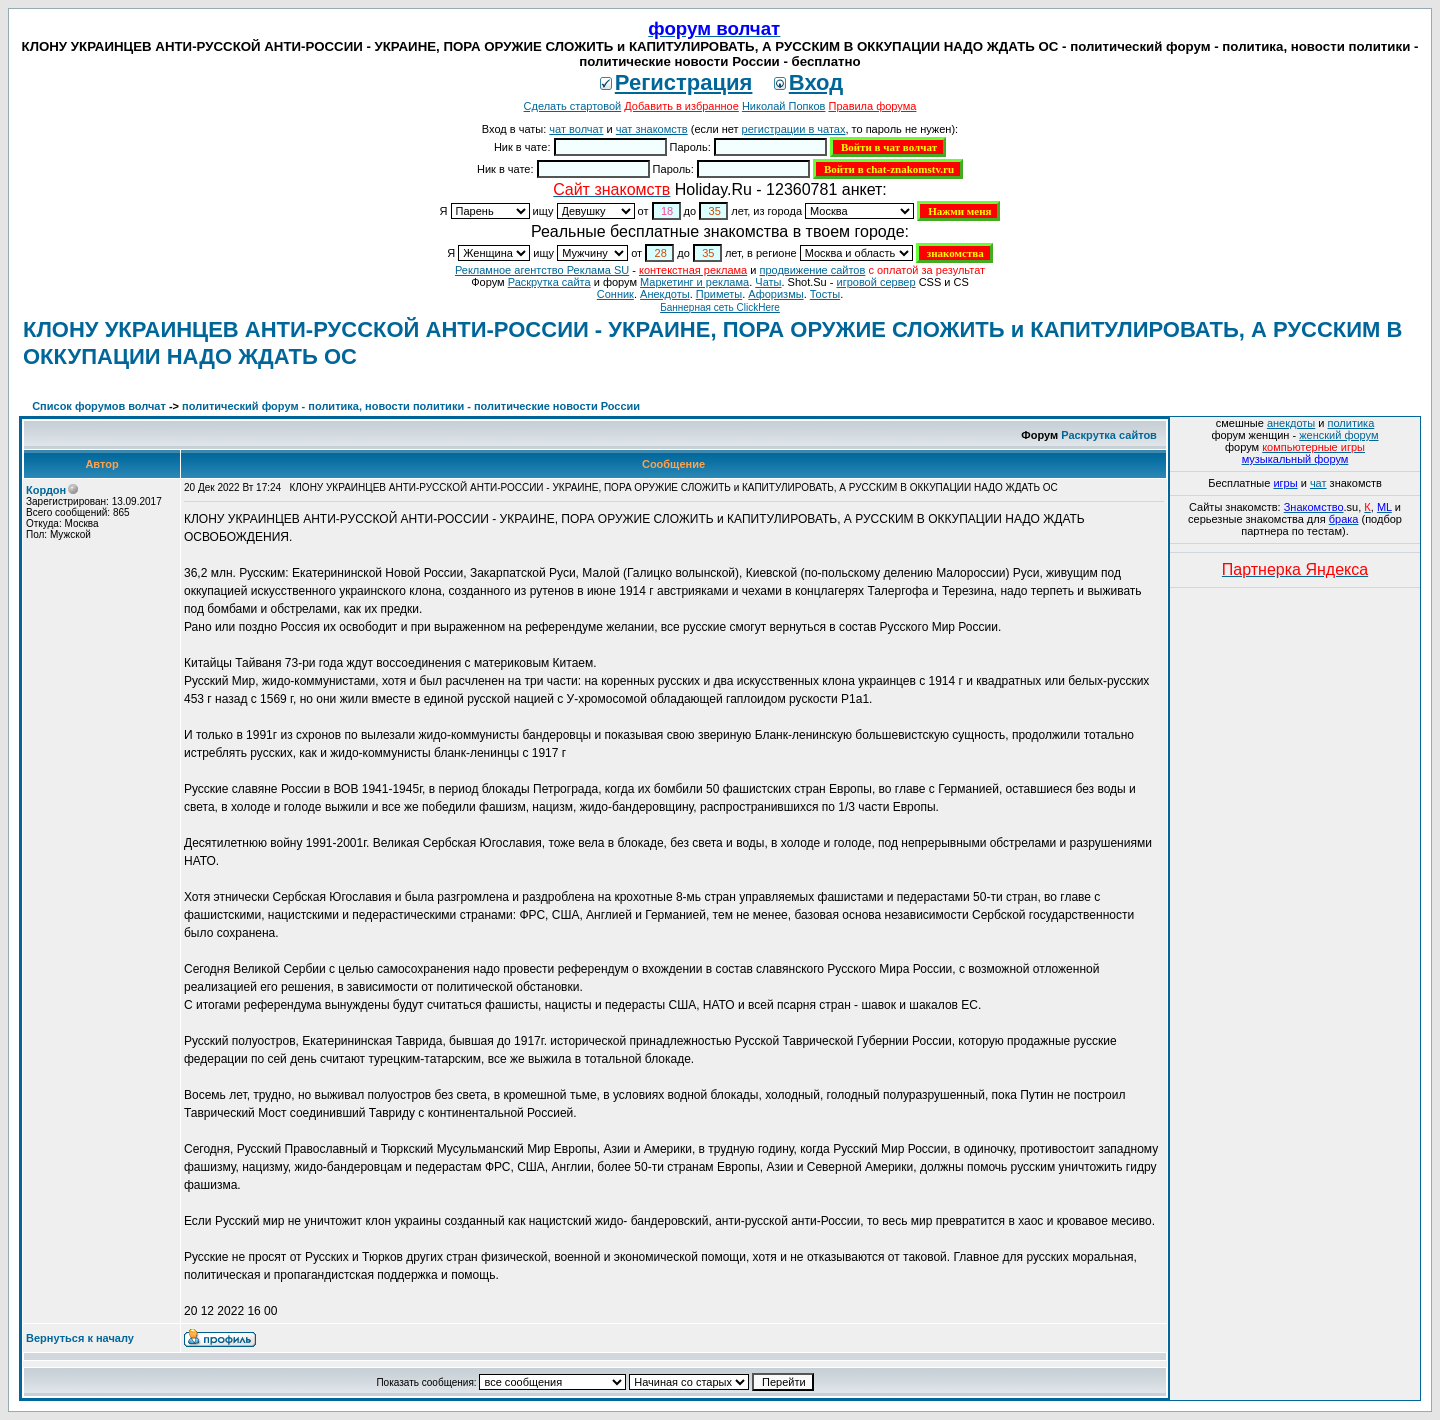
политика (1351, 423)
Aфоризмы (775, 294)
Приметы (719, 294)
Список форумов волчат (99, 406)
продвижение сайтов (812, 270)
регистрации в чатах (794, 129)
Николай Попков (784, 106)
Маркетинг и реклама (694, 282)
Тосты (825, 294)
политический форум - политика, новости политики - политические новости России (411, 406)
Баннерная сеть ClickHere (720, 307)
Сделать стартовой (573, 106)
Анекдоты (665, 294)
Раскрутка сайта (549, 282)
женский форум (1338, 435)
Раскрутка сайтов (1109, 435)
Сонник (615, 294)
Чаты (768, 282)
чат (1318, 483)
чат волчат (576, 129)
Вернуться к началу (80, 1338)
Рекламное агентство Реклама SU (542, 270)
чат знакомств (652, 129)
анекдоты (1291, 423)
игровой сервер (875, 282)
